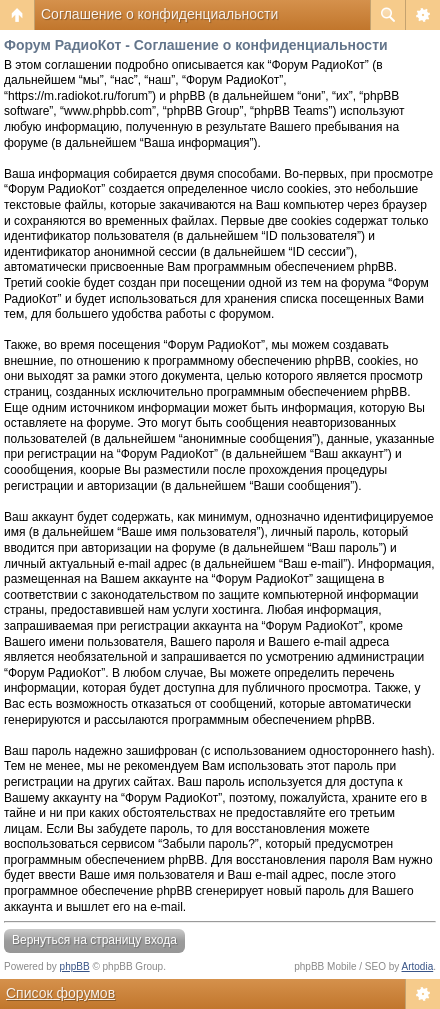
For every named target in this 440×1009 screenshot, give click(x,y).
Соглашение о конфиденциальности (159, 14)
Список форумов (60, 993)
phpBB (75, 966)
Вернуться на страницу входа (94, 940)
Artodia (418, 966)
